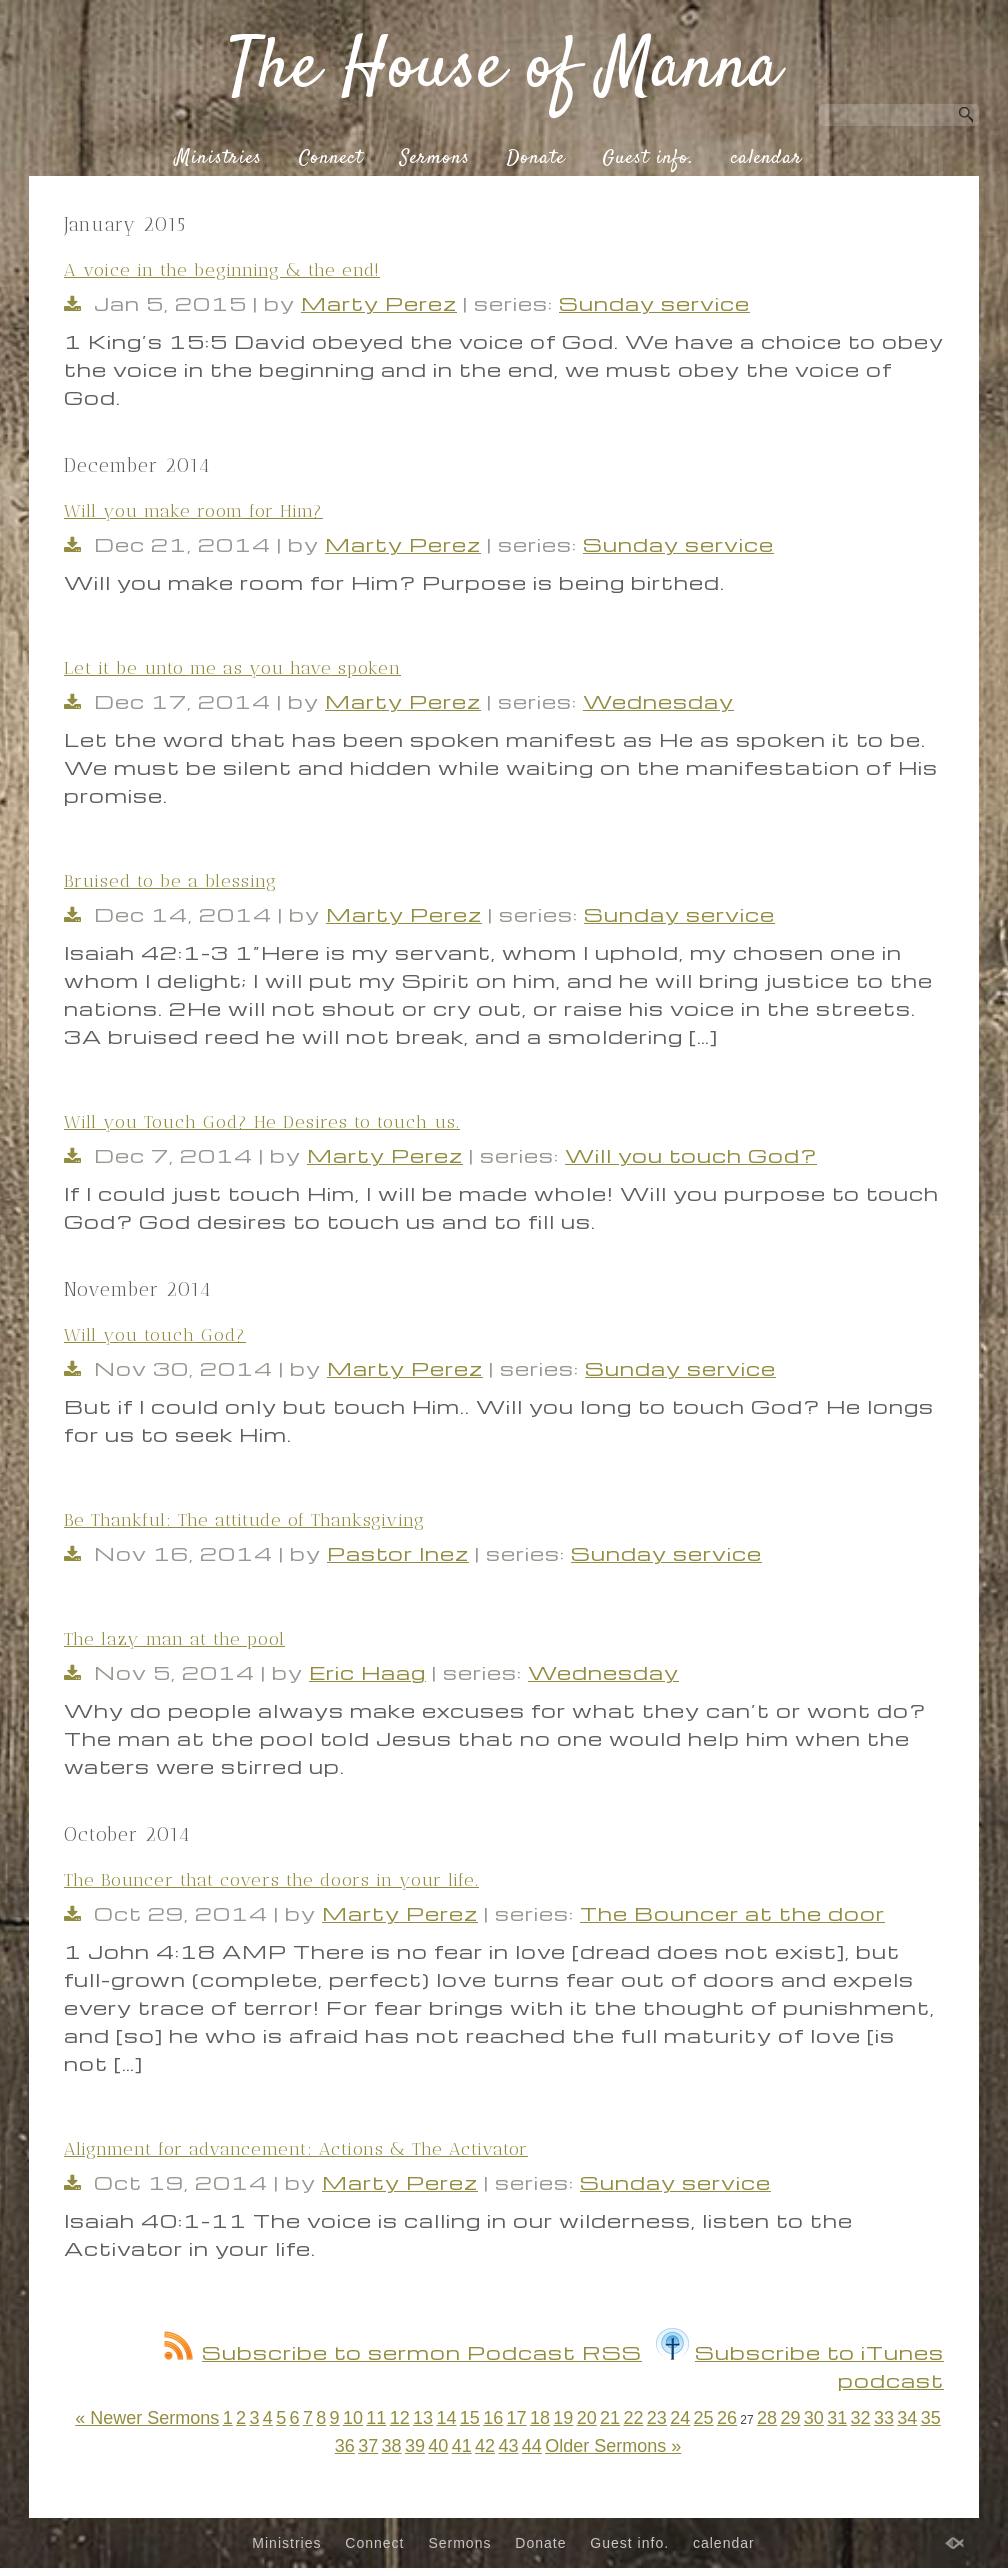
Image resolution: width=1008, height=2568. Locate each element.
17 (517, 2418)
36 (345, 2446)
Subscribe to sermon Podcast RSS (403, 2352)
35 (931, 2418)
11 (376, 2418)
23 (657, 2418)
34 (907, 2418)
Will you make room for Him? (193, 511)
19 (563, 2418)
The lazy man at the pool (174, 1639)
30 (814, 2418)
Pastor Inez (398, 1553)
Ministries (218, 159)
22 (633, 2418)
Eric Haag (367, 1672)
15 (470, 2418)
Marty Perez (379, 303)
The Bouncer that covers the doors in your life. (271, 1880)
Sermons (435, 159)
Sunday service (654, 303)
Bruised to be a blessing (170, 881)
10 (353, 2418)
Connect (331, 159)
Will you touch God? (691, 1155)
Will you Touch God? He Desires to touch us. (262, 1122)
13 (423, 2418)
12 (400, 2418)
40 (438, 2446)
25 (704, 2418)
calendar (766, 159)
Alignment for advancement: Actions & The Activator (296, 2149)
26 (727, 2418)
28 (767, 2418)
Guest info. (648, 159)
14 (446, 2418)
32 (861, 2418)
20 (587, 2418)
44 (532, 2446)
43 (508, 2446)
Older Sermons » (613, 2446)
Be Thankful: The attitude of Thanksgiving (244, 1520)
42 (485, 2446)
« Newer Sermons (147, 2418)
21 (610, 2418)
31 (837, 2418)
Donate (536, 159)
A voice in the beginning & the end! (222, 270)
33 (884, 2418)
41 (462, 2446)
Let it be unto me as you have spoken (232, 668)
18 (540, 2418)
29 (790, 2418)
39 (415, 2446)
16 (493, 2418)
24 (680, 2418)
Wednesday (658, 701)
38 (392, 2446)
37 (368, 2446)
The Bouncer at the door (732, 1913)
